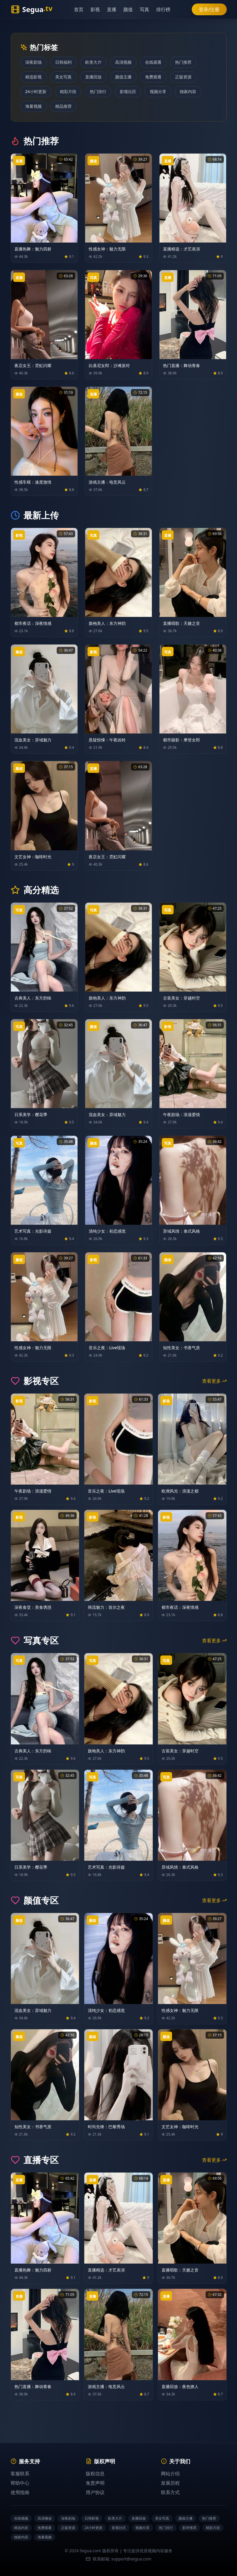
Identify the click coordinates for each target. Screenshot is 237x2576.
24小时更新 (35, 91)
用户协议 (95, 2492)
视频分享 (158, 91)
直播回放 (93, 77)
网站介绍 (170, 2473)
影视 (99, 9)
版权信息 (95, 2473)
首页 (83, 9)
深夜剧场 (33, 62)
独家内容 (188, 91)
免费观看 (153, 77)
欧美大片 (93, 62)
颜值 (132, 9)
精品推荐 (63, 106)
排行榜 (167, 9)
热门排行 (98, 91)
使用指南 (20, 2492)
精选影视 (33, 77)
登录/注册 (209, 9)
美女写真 (63, 77)
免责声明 (95, 2483)
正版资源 (183, 77)
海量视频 (33, 106)
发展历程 (170, 2483)
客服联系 (20, 2473)
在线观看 (153, 62)
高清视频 (123, 62)
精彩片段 (68, 91)
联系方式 (170, 2492)
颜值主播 (123, 77)
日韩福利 (63, 62)
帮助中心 (20, 2483)
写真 (148, 9)
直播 (115, 9)
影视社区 (128, 91)
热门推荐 (183, 62)
